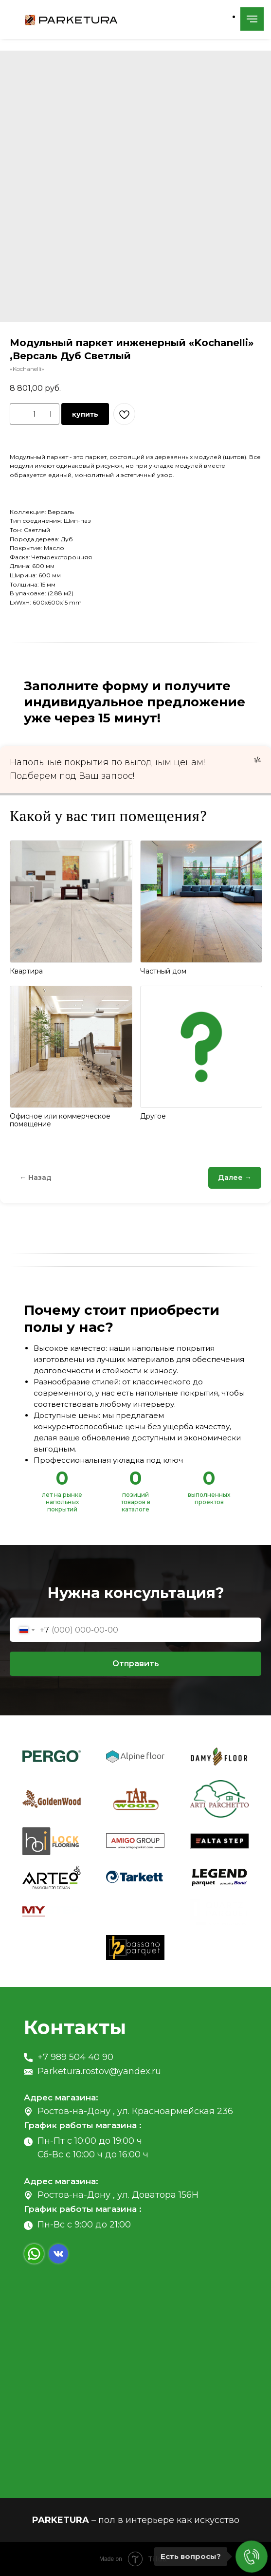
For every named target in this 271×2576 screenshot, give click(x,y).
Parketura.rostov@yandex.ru (99, 2071)
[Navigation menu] (252, 19)
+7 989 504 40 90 (75, 2057)
